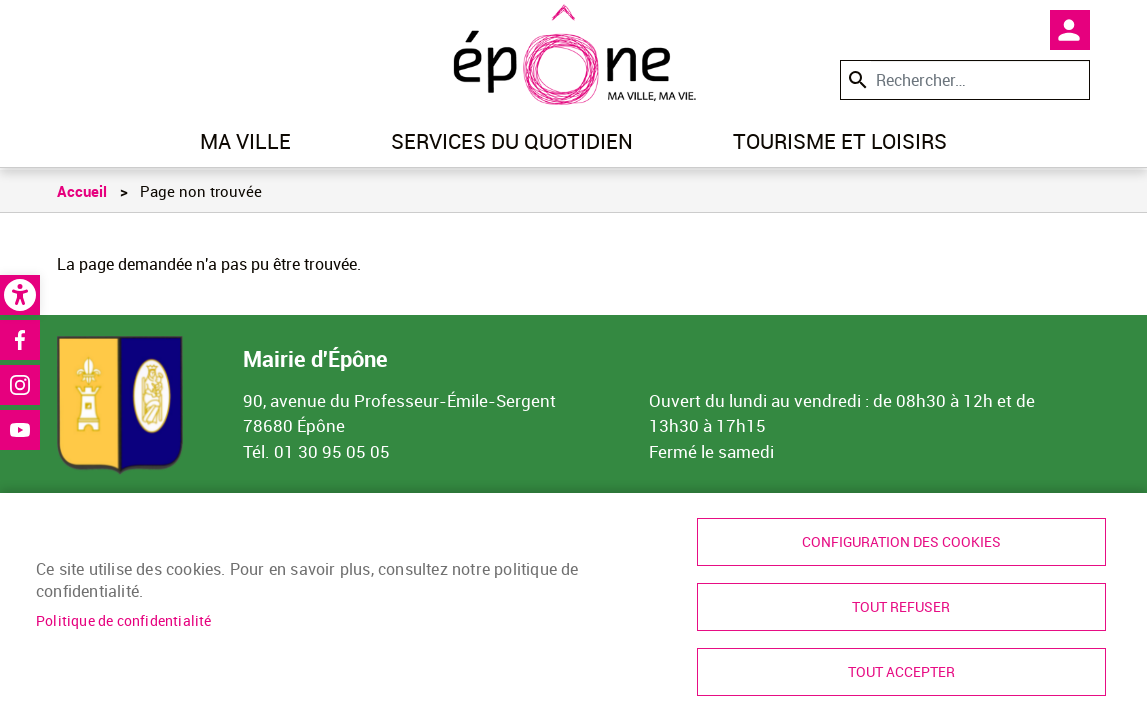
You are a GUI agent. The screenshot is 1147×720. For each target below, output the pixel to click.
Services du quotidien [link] (512, 141)
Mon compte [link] (1070, 30)
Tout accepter (901, 672)
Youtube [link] (20, 430)
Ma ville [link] (245, 141)
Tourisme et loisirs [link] (840, 141)
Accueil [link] (82, 191)
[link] (20, 295)
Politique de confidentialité (124, 621)
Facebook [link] (20, 340)
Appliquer (856, 79)
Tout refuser (901, 607)
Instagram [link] (20, 385)
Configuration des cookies (901, 542)
